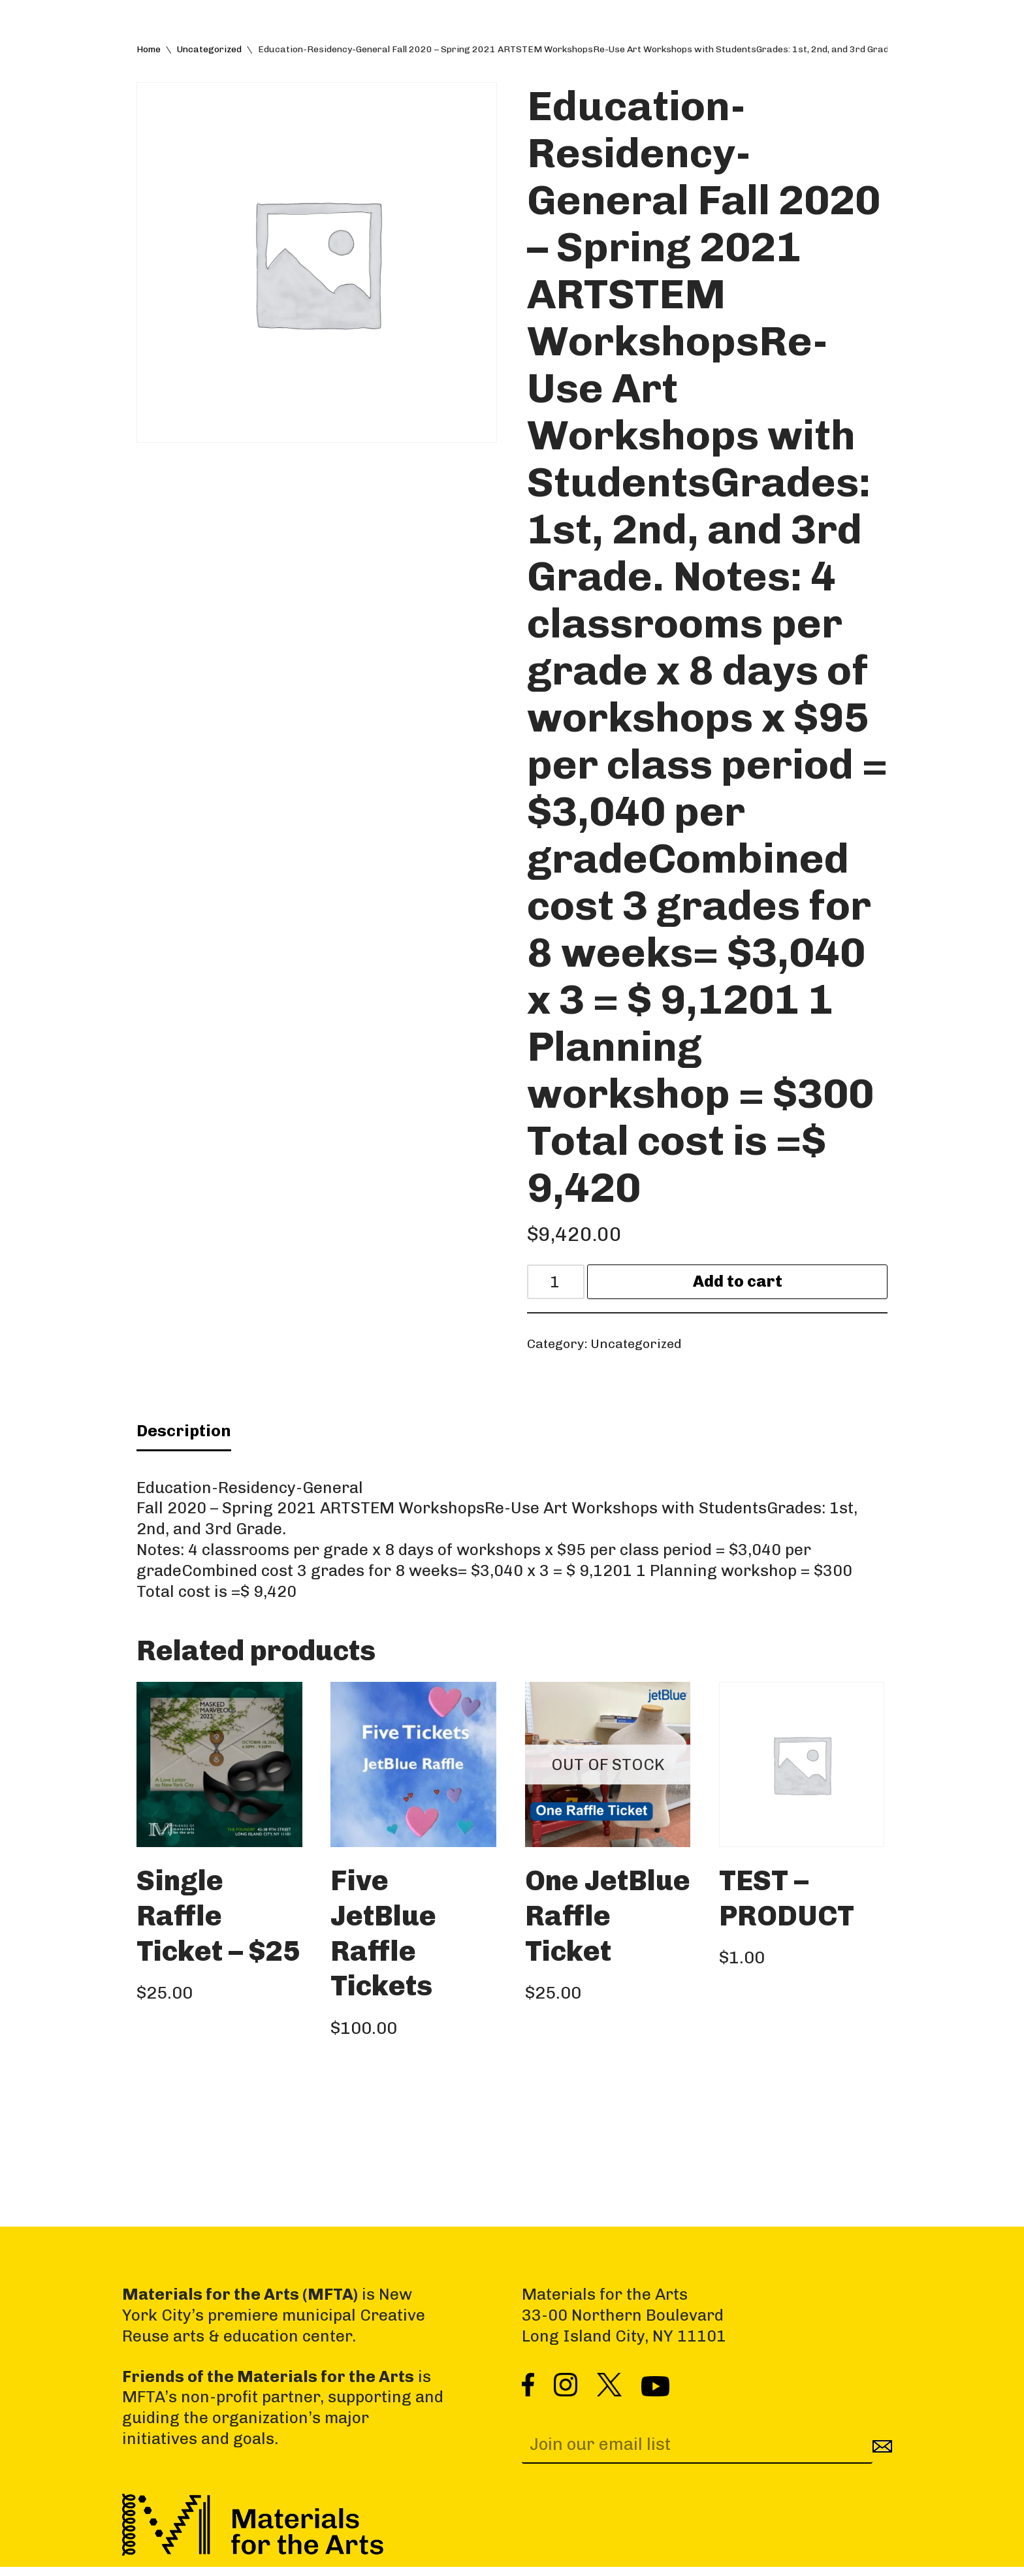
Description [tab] (183, 1435)
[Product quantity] (557, 1284)
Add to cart (739, 1284)
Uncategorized (209, 50)
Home (148, 50)
